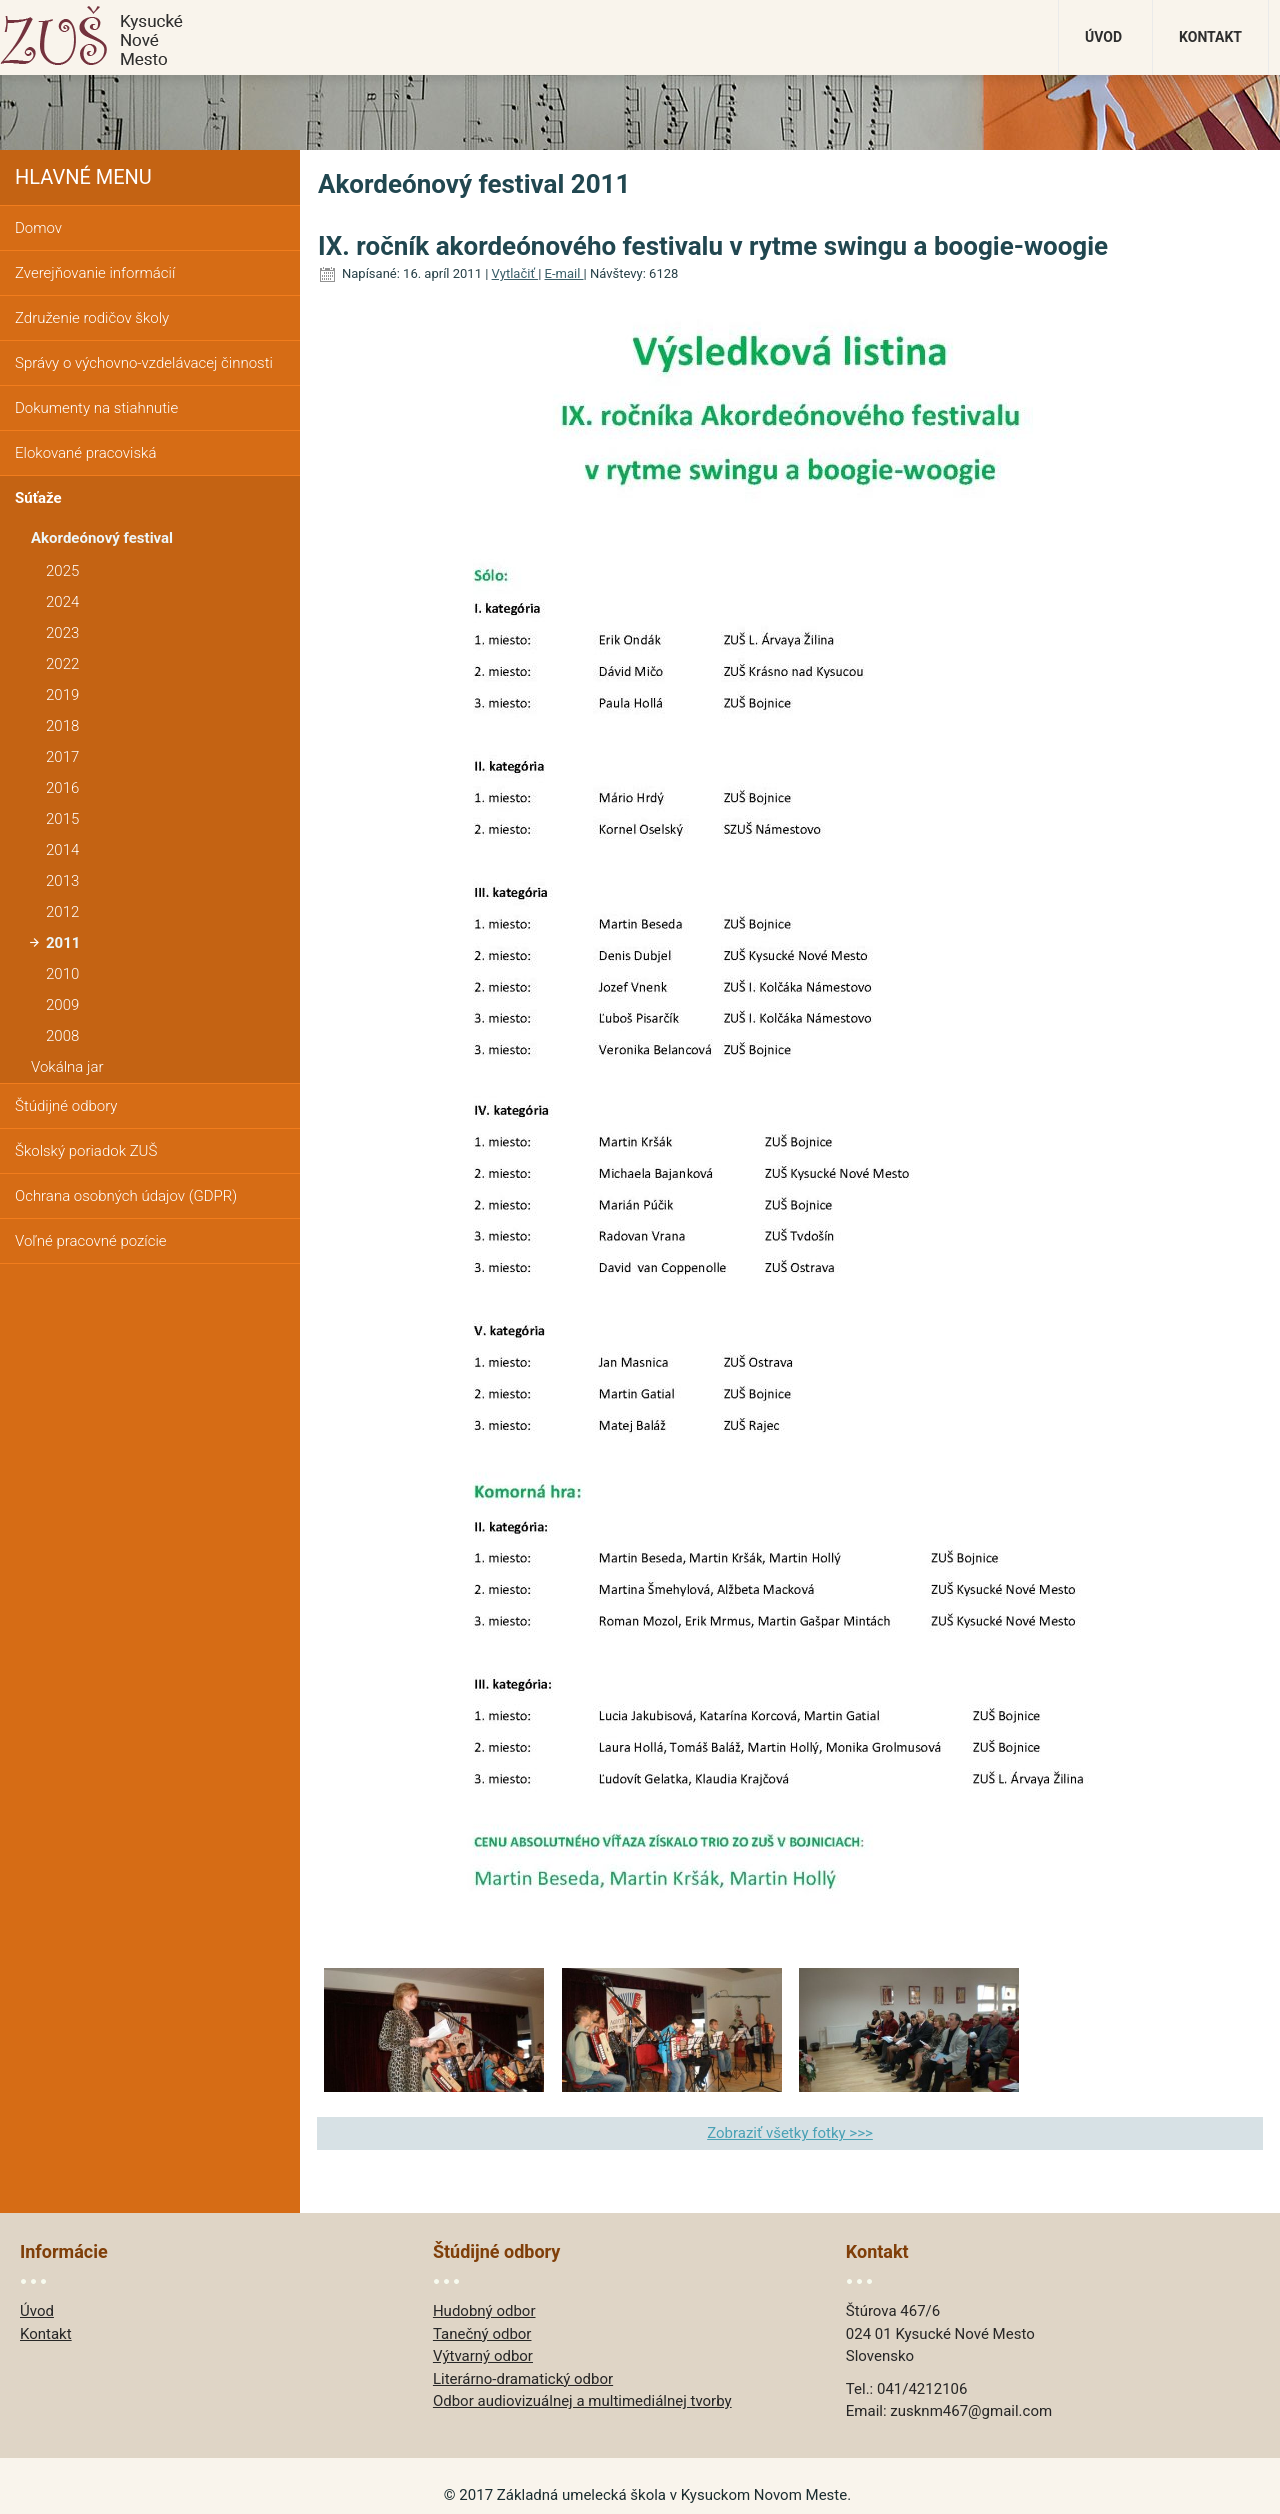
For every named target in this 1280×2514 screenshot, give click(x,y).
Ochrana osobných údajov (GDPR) (126, 1196)
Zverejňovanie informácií (95, 273)
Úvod (1103, 37)
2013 (62, 881)
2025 (62, 571)
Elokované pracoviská (85, 453)
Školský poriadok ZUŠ (86, 1151)
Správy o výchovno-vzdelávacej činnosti (144, 363)
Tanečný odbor (482, 2334)
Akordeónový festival (102, 538)
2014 (62, 850)
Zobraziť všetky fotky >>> (790, 2133)
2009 (62, 1005)
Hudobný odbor (484, 2311)
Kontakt (1210, 37)
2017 (62, 757)
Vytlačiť (515, 273)
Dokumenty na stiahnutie (96, 408)
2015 (62, 819)
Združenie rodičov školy (92, 318)
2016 (62, 788)
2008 (62, 1036)
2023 (62, 633)
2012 (62, 912)
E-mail (564, 273)
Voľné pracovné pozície (91, 1241)
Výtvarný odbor (483, 2356)
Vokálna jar (67, 1067)
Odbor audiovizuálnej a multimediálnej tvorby (582, 2401)
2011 (63, 943)
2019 (62, 695)
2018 (62, 726)
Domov (38, 228)
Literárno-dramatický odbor (523, 2379)
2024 (62, 602)
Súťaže (38, 498)
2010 (62, 974)
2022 (62, 664)
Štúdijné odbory (66, 1106)
